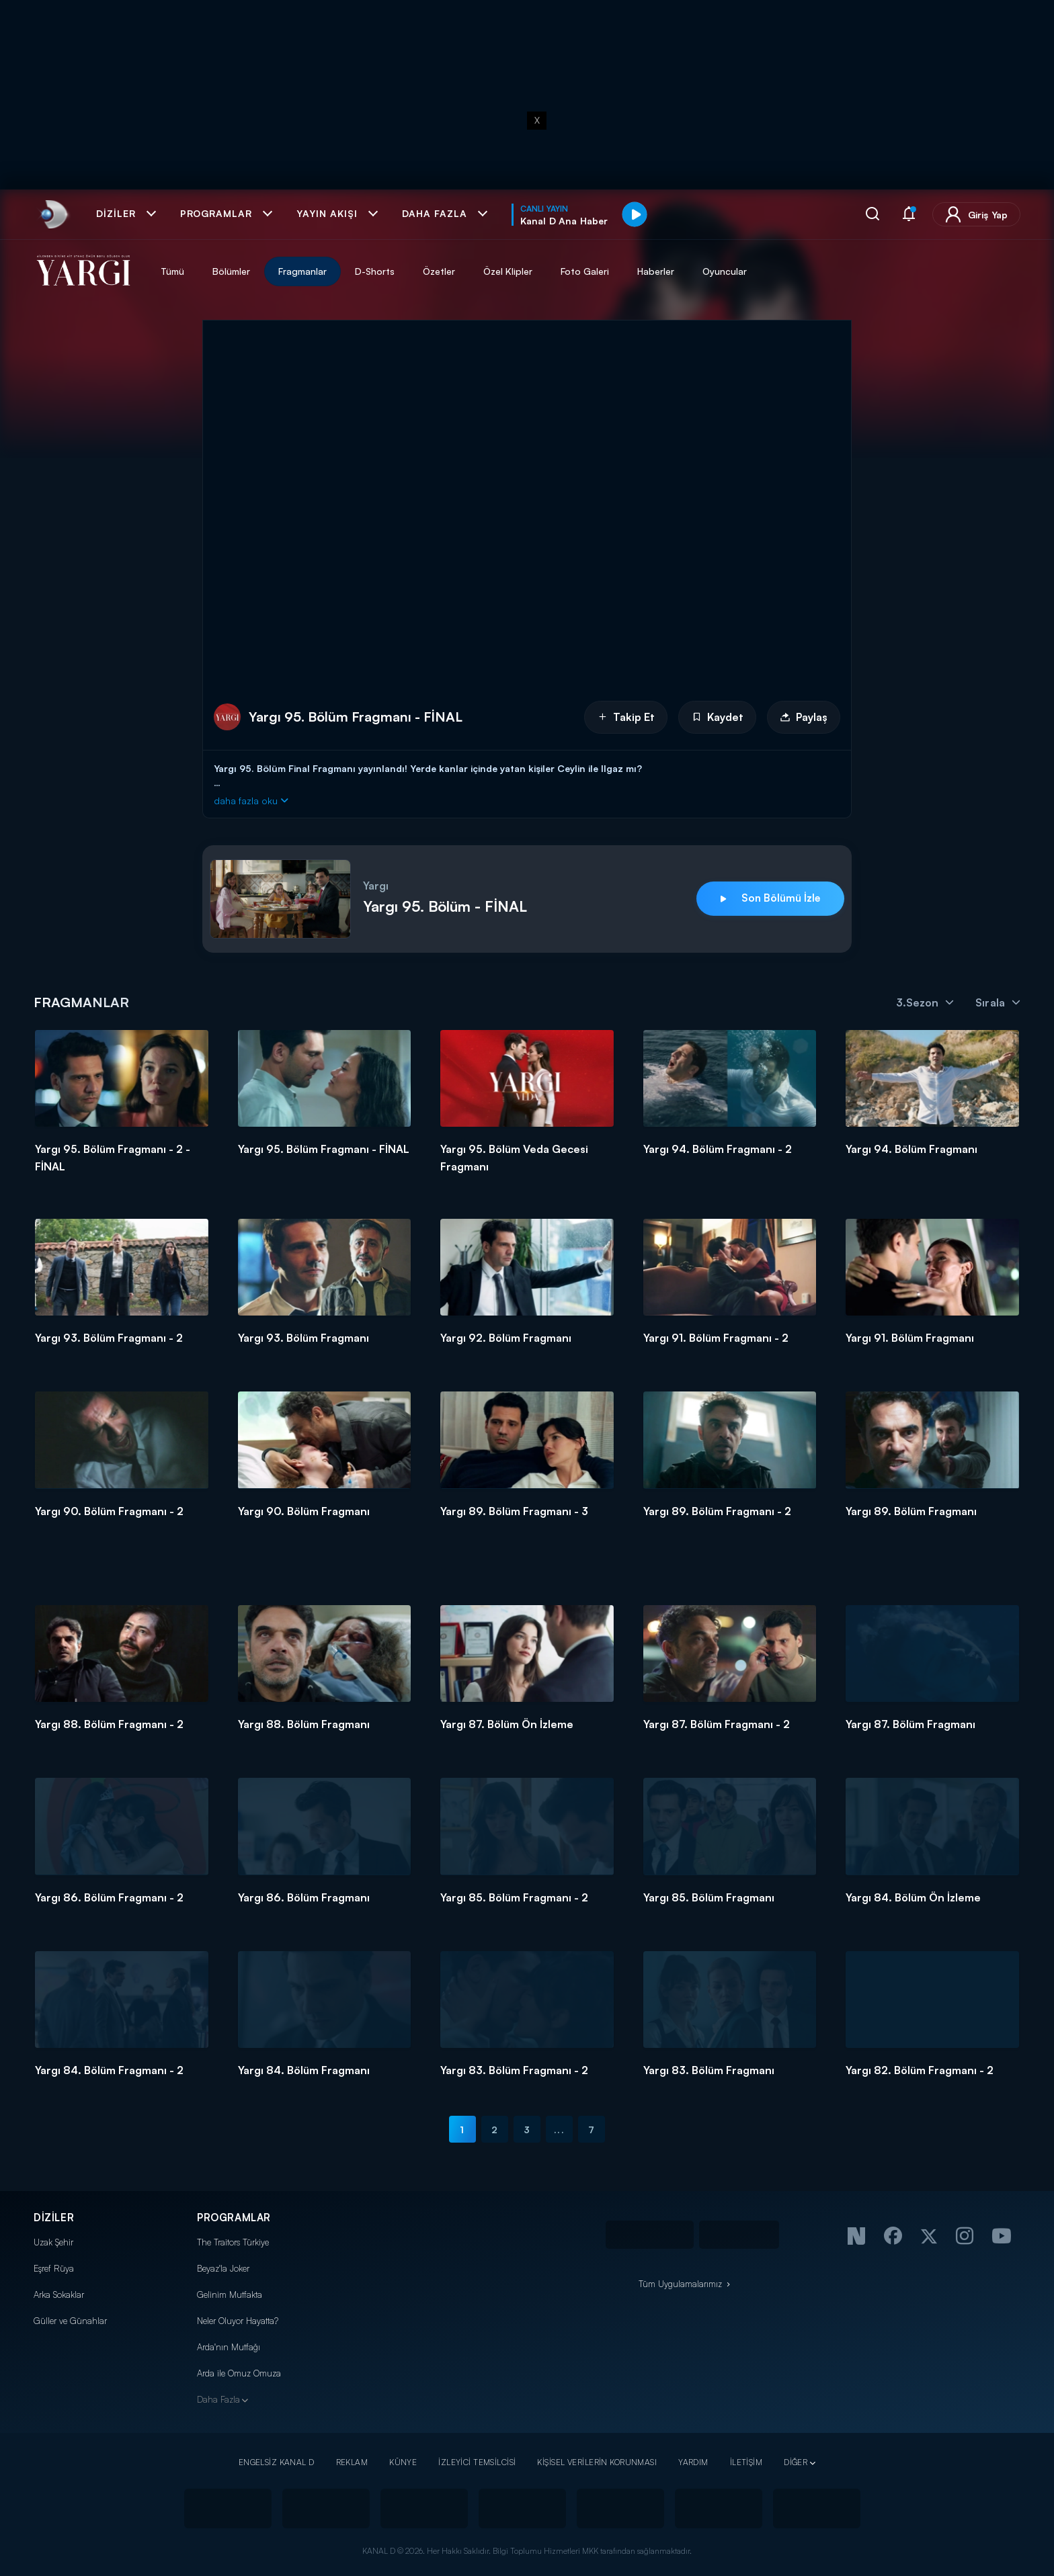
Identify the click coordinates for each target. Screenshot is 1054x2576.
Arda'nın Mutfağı (228, 2347)
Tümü (172, 271)
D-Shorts (375, 271)
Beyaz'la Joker (223, 2268)
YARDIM (693, 2462)
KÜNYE (403, 2462)
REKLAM (352, 2462)
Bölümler (231, 271)
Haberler (655, 271)
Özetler (439, 271)
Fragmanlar (302, 271)
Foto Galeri (585, 271)
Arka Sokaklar (59, 2294)
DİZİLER (54, 2217)
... (559, 2129)
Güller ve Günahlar (70, 2320)
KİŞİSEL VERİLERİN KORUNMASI (597, 2462)
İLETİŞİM (746, 2462)
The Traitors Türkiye (233, 2242)
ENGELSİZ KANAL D (277, 2462)
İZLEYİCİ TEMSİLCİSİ (477, 2462)
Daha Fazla (218, 2399)
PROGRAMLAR (234, 2217)
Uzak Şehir (53, 2242)
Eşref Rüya (54, 2268)
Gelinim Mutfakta (229, 2294)
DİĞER (795, 2462)
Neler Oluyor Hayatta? (237, 2320)
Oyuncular (724, 271)
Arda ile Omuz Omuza (239, 2373)
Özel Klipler (507, 271)
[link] (53, 214)
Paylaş (803, 717)
